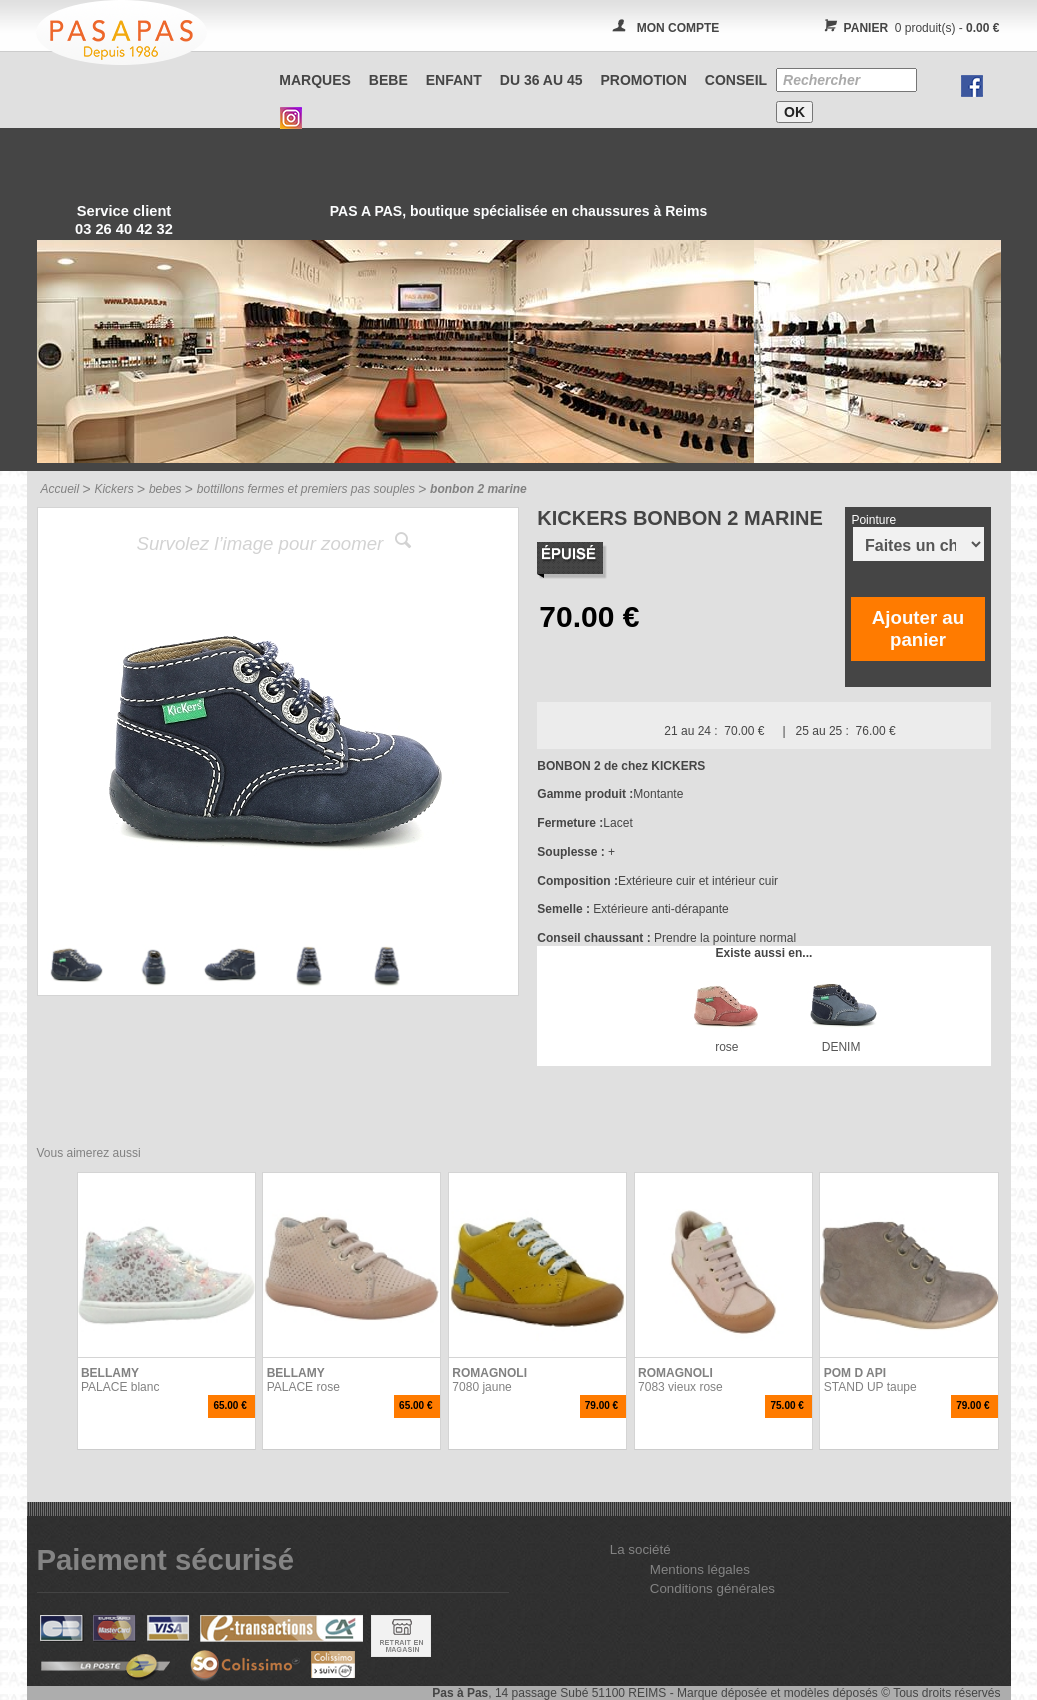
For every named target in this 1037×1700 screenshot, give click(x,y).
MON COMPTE (678, 28)
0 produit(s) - (909, 28)
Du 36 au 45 (541, 80)
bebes (165, 489)
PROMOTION (644, 80)
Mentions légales (700, 1569)
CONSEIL (736, 80)
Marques (315, 80)
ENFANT (454, 80)
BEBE (388, 80)
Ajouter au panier (918, 628)
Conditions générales (712, 1588)
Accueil (60, 489)
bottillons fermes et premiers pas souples (306, 489)
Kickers (113, 489)
